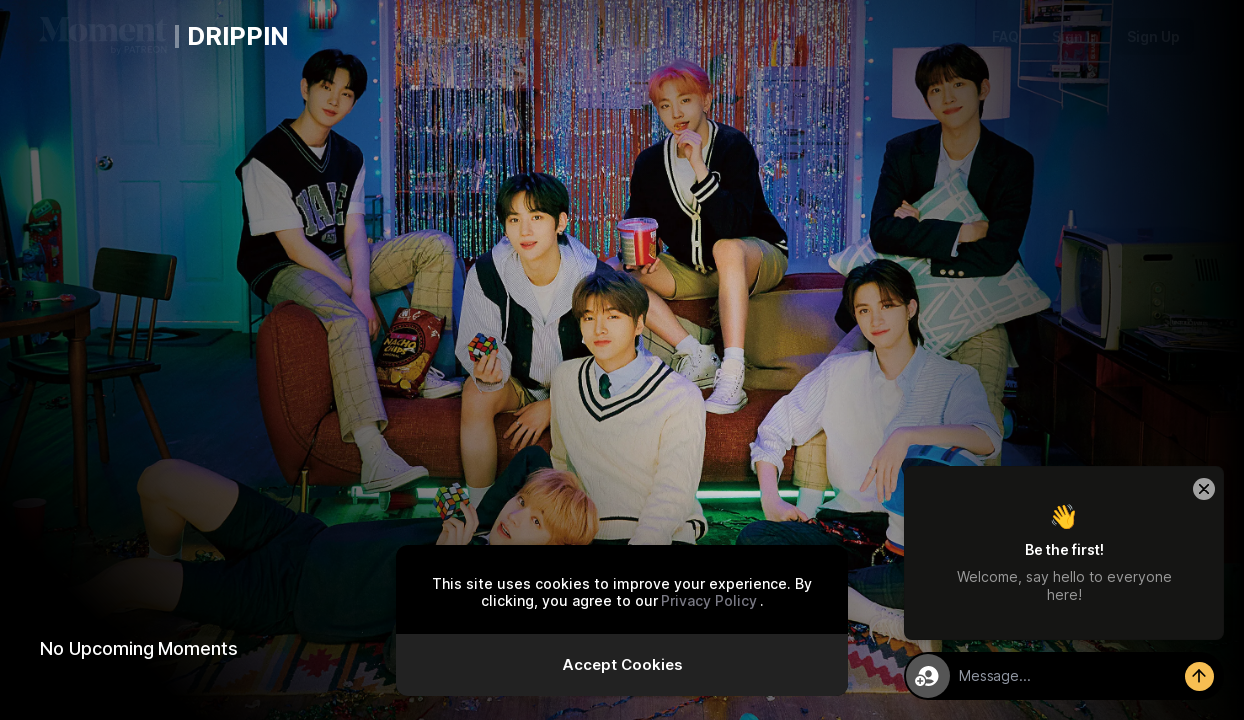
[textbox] (1086, 676)
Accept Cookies (622, 664)
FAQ (1005, 36)
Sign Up (1153, 36)
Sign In (1075, 36)
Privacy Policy (709, 600)
